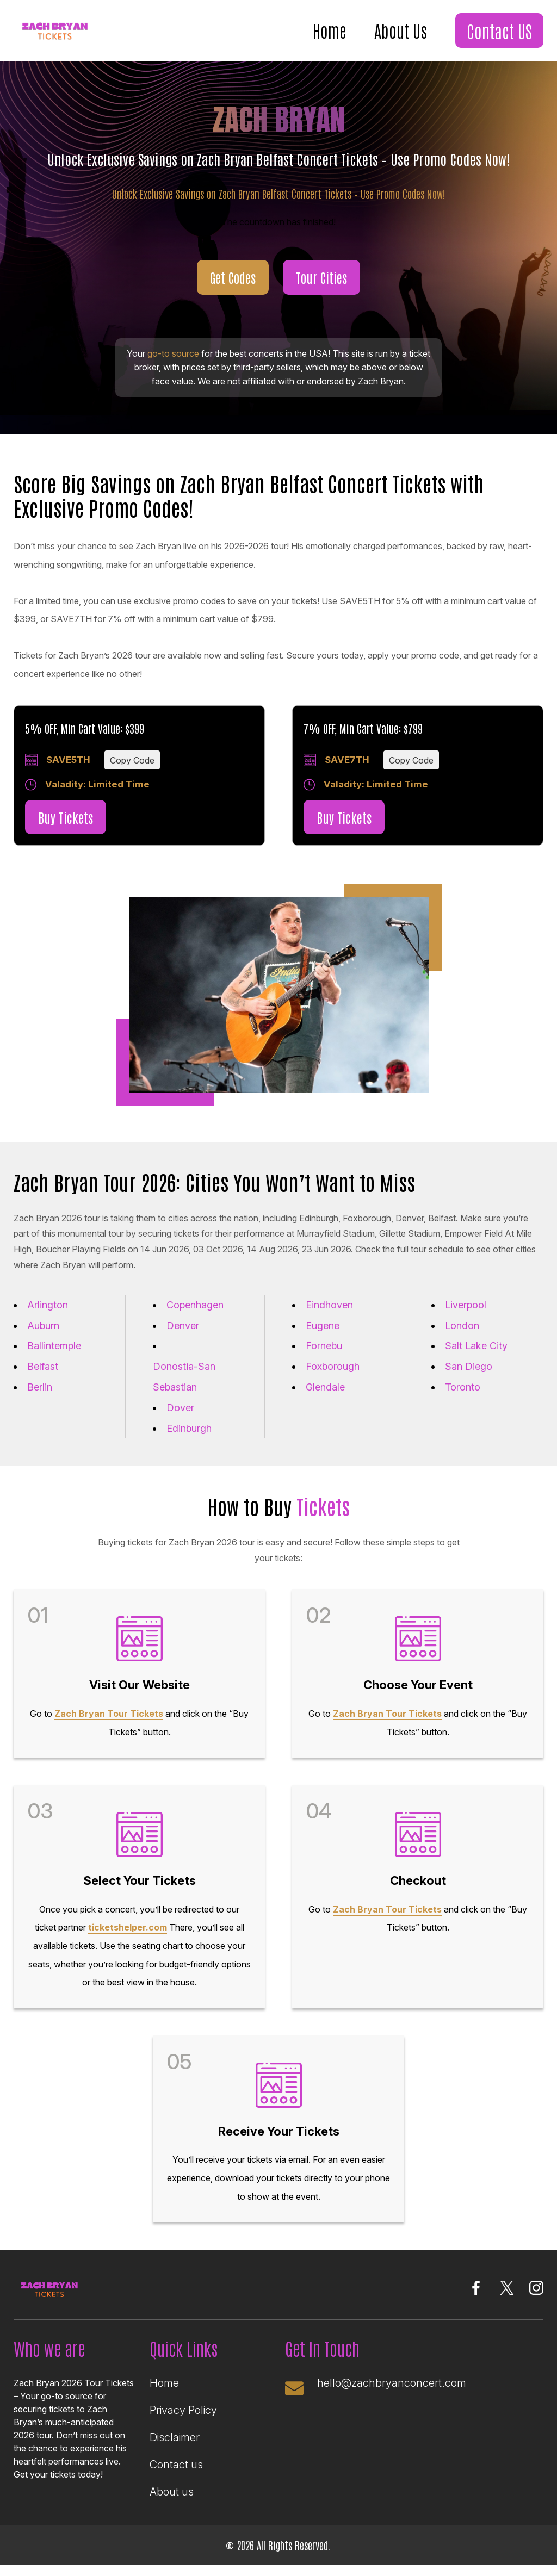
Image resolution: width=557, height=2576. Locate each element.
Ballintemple (54, 1345)
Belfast (42, 1366)
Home (329, 30)
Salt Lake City (476, 1345)
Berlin (39, 1387)
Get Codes (233, 277)
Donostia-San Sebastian (184, 1377)
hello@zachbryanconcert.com (391, 2382)
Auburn (43, 1325)
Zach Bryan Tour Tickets (108, 1713)
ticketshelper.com (127, 1927)
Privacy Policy (183, 2410)
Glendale (325, 1387)
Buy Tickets (65, 817)
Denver (182, 1325)
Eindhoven (329, 1305)
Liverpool (465, 1305)
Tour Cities (321, 277)
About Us (400, 30)
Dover (180, 1407)
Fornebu (324, 1345)
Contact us (176, 2464)
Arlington (47, 1305)
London (462, 1325)
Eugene (322, 1325)
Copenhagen (195, 1305)
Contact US (499, 30)
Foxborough (333, 1366)
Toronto (462, 1387)
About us (172, 2491)
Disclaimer (175, 2437)
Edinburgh (189, 1428)
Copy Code (132, 760)
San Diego (468, 1366)
